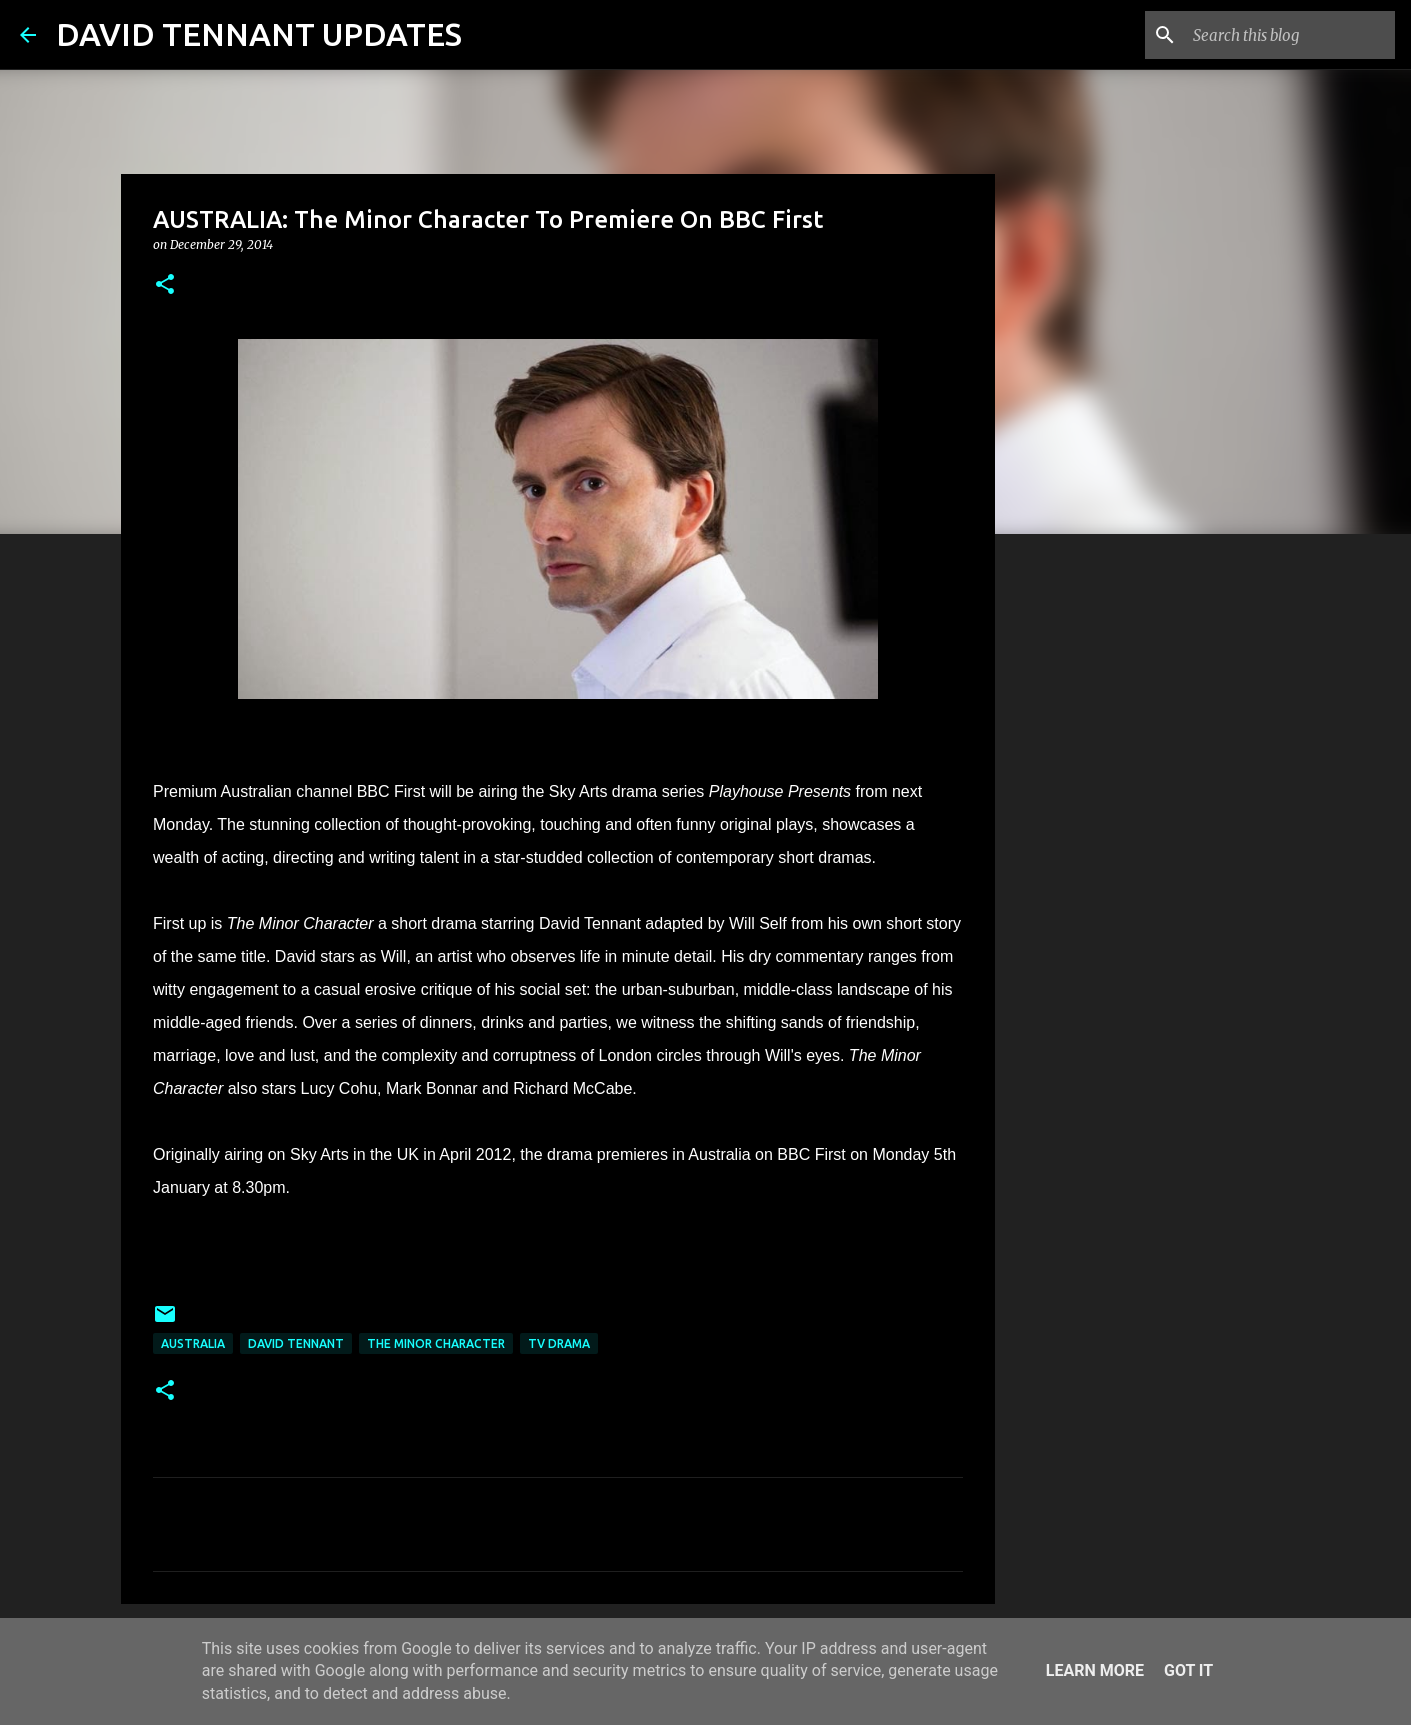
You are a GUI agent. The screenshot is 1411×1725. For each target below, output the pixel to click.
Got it (1188, 1670)
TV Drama (559, 1343)
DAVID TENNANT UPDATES (259, 34)
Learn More (1095, 1670)
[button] (165, 285)
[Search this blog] (1290, 35)
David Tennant (296, 1343)
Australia (193, 1343)
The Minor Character (436, 1343)
